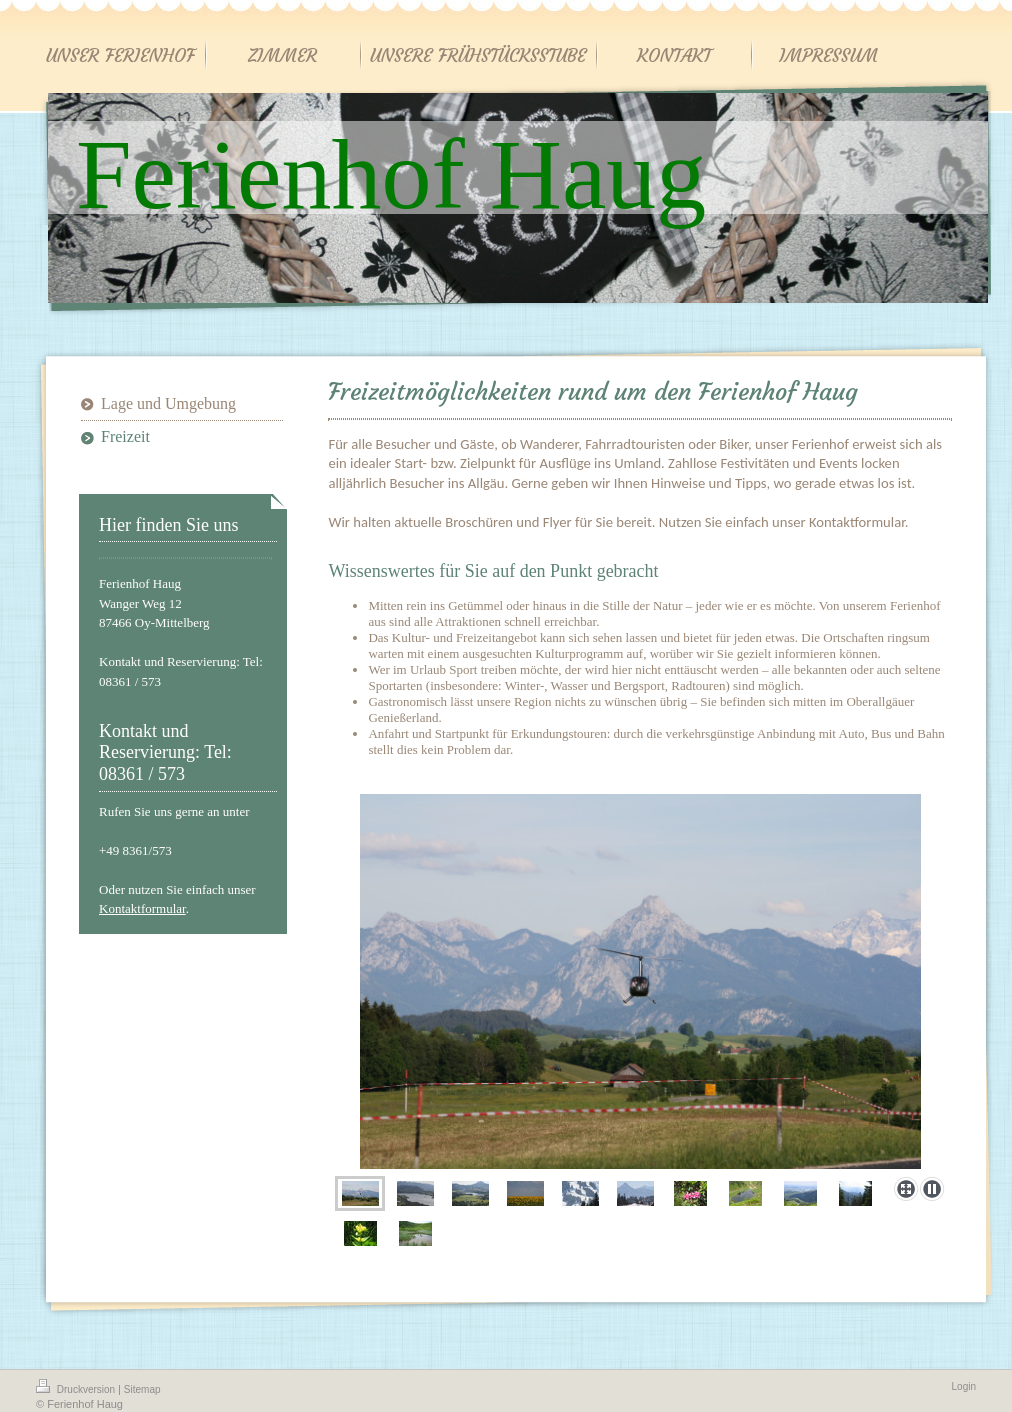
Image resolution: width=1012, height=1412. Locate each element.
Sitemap (142, 1389)
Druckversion (77, 1387)
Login (964, 1386)
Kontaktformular (142, 908)
